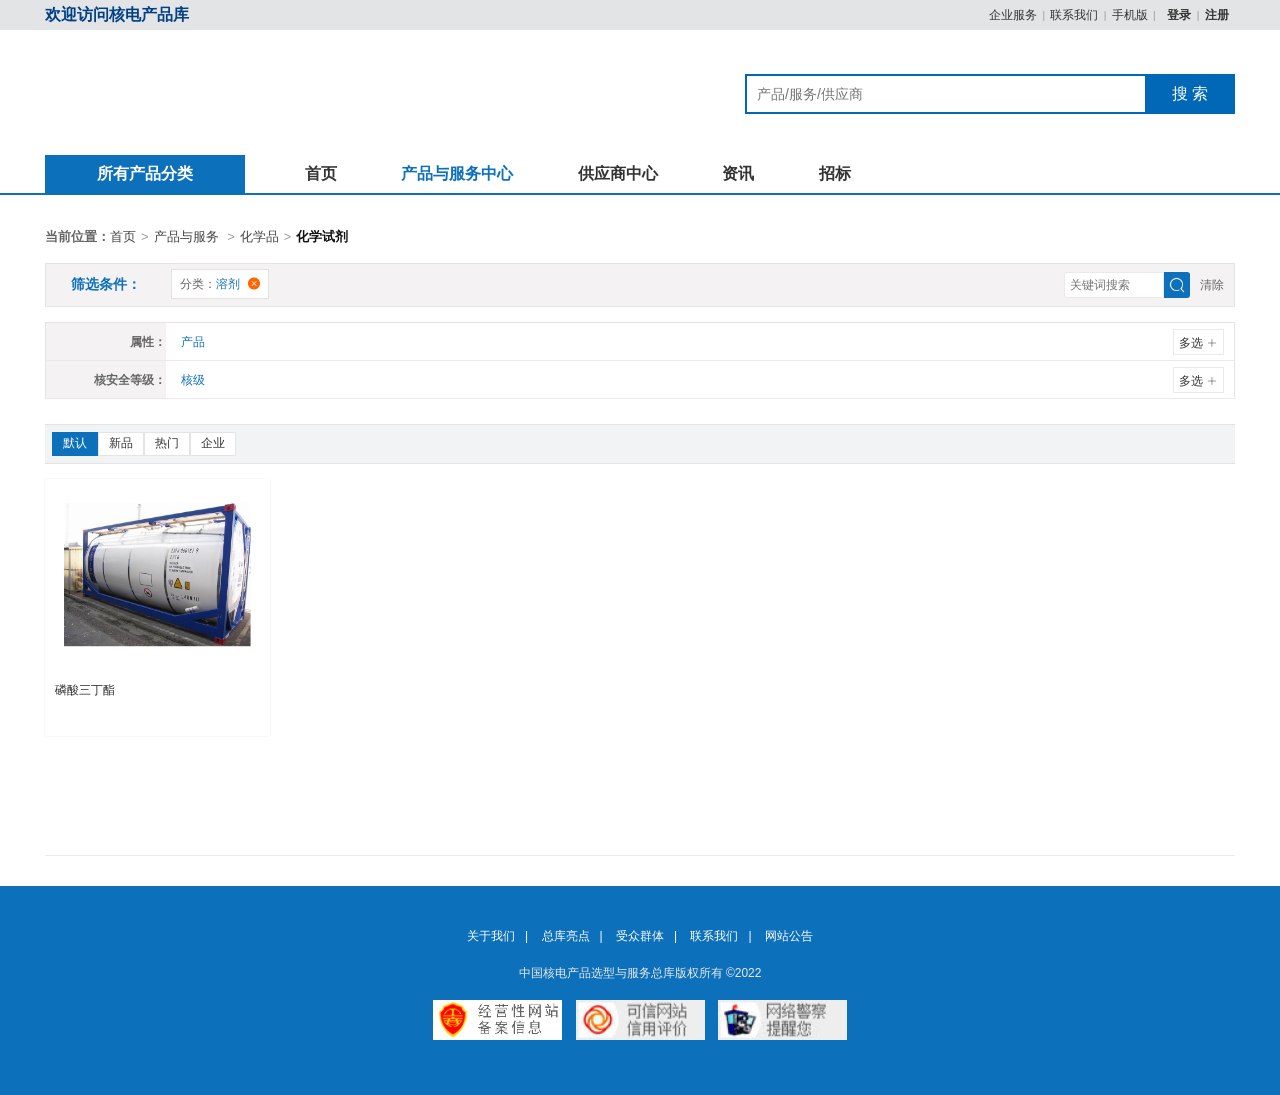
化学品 (259, 236)
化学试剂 (322, 236)
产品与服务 (186, 236)
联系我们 (1074, 15)
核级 (193, 380)
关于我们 (491, 936)
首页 (321, 173)
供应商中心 (618, 173)
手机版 (1130, 15)
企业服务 (1013, 15)
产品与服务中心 (457, 173)
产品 (193, 342)
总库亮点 (566, 936)
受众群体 (640, 936)
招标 (835, 173)
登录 (1180, 15)
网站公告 (789, 936)
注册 (1217, 15)
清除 (1212, 285)
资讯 (738, 173)
